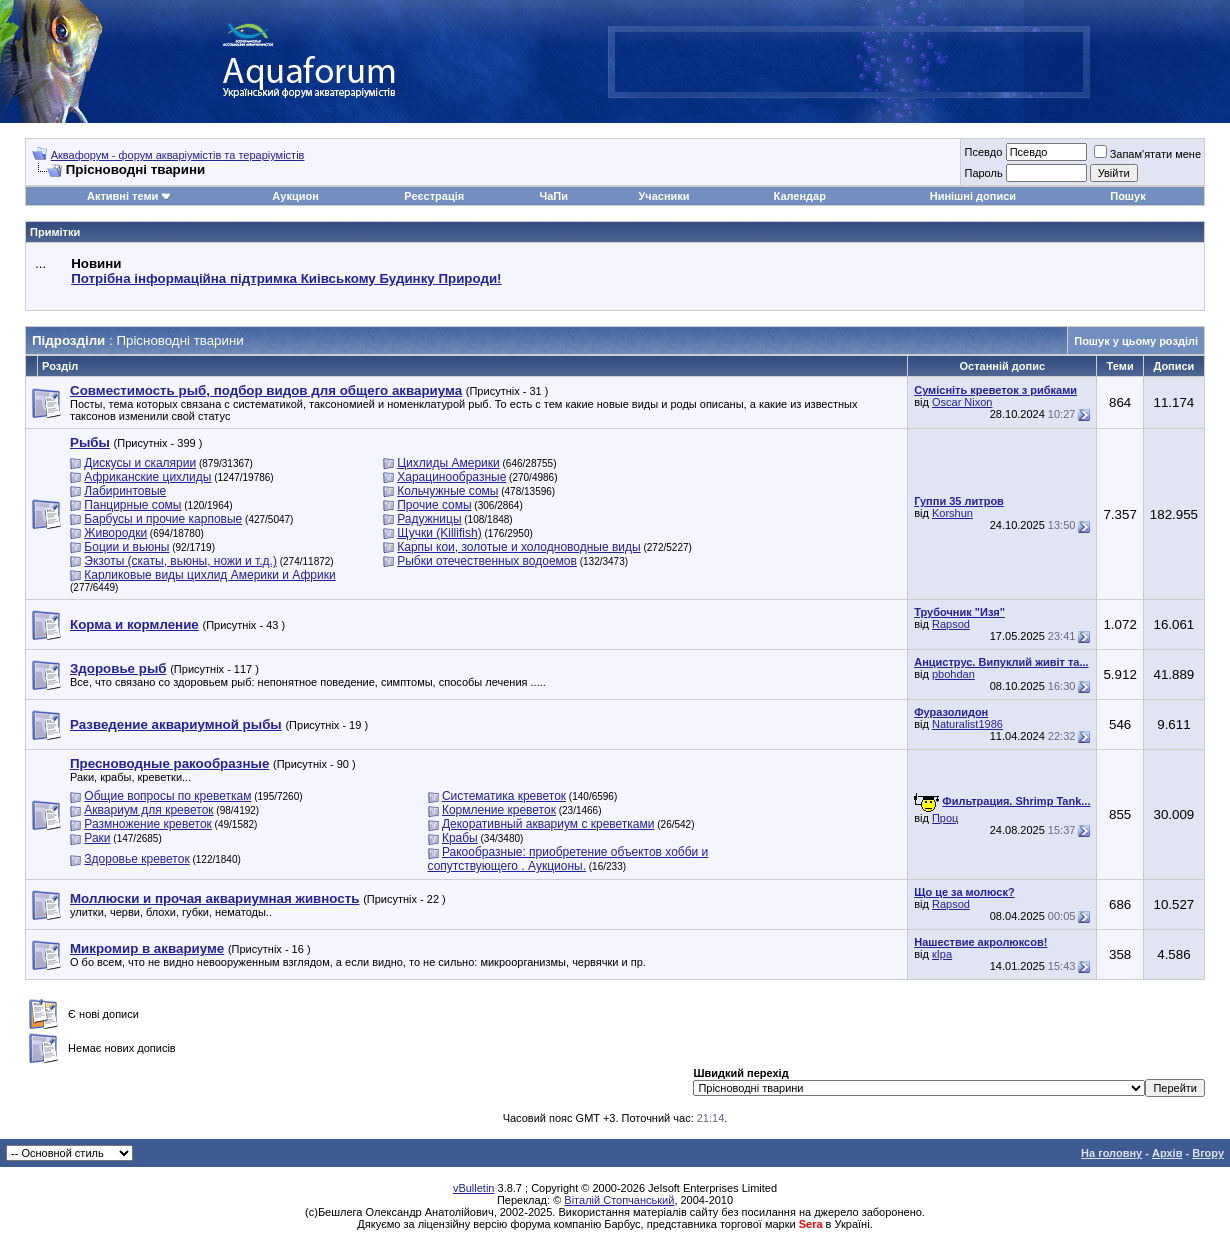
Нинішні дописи (973, 196)
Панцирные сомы (132, 505)
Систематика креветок (504, 796)
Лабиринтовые (125, 491)
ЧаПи (554, 196)
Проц (945, 818)
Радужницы (429, 519)
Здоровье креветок (136, 859)
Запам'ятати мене (1147, 154)
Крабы (460, 838)
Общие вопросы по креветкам (167, 796)
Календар (800, 196)
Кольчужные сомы (447, 491)
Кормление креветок (499, 810)
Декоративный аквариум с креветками (548, 824)
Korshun (952, 513)
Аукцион (295, 196)
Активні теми (122, 196)
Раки (97, 838)
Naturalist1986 (967, 724)
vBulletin (474, 1188)
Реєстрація (434, 196)
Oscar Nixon (962, 402)
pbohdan (953, 674)
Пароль (983, 173)
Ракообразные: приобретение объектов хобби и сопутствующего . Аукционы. (568, 859)
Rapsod (951, 624)
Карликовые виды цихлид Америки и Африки (209, 575)
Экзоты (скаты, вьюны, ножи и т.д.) (180, 561)
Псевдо (983, 152)
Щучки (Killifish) (439, 533)
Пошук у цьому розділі (1136, 341)
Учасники (663, 196)
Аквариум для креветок (148, 810)
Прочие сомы (434, 505)
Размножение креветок (148, 824)
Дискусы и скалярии (140, 463)
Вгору (1208, 1153)
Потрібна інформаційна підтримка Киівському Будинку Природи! (286, 278)
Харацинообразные (451, 477)
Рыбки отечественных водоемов (487, 561)
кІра (942, 954)
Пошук (1127, 196)
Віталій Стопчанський (619, 1200)
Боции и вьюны (126, 547)
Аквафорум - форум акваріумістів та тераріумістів (178, 155)
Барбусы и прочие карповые (163, 519)
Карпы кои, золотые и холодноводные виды (518, 547)
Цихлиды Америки (448, 463)
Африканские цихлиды (147, 477)
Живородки (115, 533)
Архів (1167, 1153)
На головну (1111, 1153)
